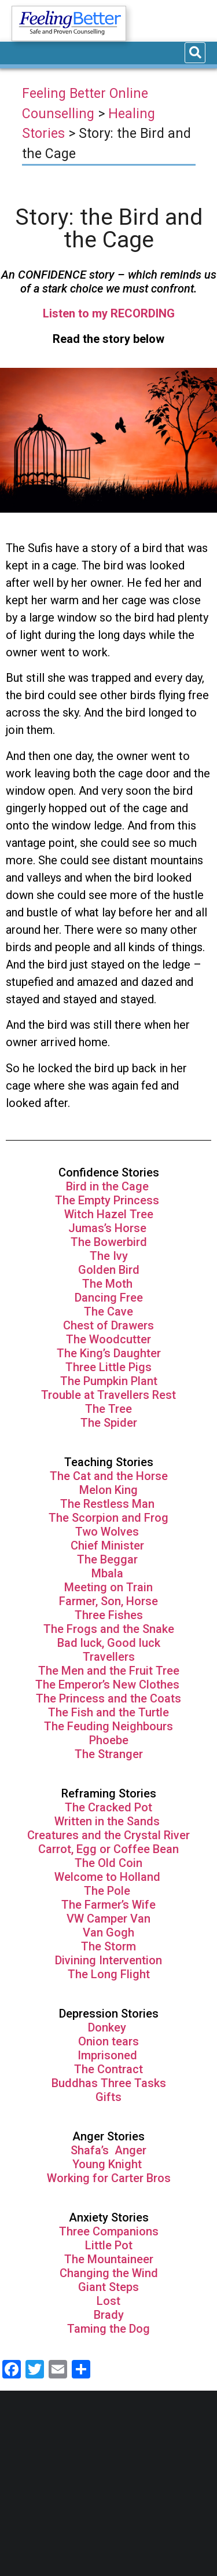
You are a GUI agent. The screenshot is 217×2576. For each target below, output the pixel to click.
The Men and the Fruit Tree (108, 1671)
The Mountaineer (108, 2259)
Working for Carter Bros (109, 2178)
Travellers (109, 1657)
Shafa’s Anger (108, 2150)
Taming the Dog (108, 2329)
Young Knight (108, 2164)
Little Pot (109, 2245)
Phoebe (108, 1740)
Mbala (108, 1573)
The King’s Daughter (109, 1353)
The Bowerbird (109, 1242)
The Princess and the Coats (108, 1698)
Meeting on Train (108, 1587)
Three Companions (109, 2231)
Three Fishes (109, 1615)
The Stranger (109, 1754)
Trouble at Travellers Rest (108, 1395)
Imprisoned (109, 2055)
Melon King (108, 1490)
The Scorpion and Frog (108, 1518)
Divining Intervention (108, 1960)
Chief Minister (107, 1545)
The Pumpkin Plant (108, 1381)
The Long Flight (109, 1974)
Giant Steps (108, 2287)
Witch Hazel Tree (108, 1214)
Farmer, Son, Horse (108, 1601)
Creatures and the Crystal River (108, 1835)
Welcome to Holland (108, 1877)
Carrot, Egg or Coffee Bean (108, 1849)
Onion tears (108, 2041)
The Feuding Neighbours (108, 1726)
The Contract (108, 2069)
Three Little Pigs (108, 1367)
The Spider (108, 1423)
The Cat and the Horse (109, 1476)
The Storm (108, 1946)
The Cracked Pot (108, 1807)
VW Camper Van (108, 1918)
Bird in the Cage (109, 1186)
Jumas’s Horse (108, 1228)
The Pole (108, 1891)
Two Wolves (108, 1532)
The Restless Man (108, 1504)
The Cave (108, 1311)
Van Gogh (108, 1932)
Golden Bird (108, 1270)
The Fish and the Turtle (108, 1712)
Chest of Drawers (108, 1325)
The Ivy (109, 1256)
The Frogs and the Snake (108, 1629)
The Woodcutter (108, 1339)
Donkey (108, 2027)
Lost (108, 2301)
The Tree (108, 1409)
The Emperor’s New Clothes (108, 1684)
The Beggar (109, 1559)
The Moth (107, 1284)
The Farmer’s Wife (108, 1905)
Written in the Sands (107, 1821)
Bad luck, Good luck (108, 1643)
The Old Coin (108, 1863)
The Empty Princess (108, 1200)
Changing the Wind (109, 2273)
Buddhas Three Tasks (109, 2083)
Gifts (108, 2097)
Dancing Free (109, 1298)
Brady (109, 2315)
